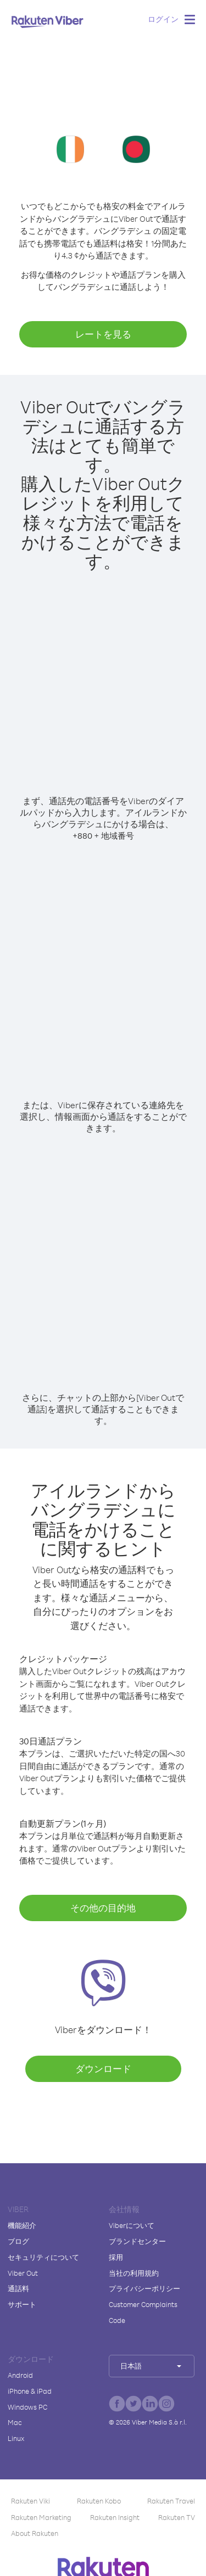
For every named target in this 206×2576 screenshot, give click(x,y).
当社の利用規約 (134, 2273)
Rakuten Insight (115, 2517)
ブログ (18, 2241)
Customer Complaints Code (143, 2312)
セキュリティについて (43, 2257)
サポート (22, 2304)
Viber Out (23, 2273)
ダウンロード (103, 2068)
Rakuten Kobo (99, 2500)
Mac (15, 2422)
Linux (16, 2438)
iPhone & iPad (30, 2391)
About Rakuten (34, 2533)
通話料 (18, 2288)
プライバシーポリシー (144, 2288)
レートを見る (103, 334)
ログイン (163, 19)
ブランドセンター (137, 2241)
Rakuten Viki (30, 2500)
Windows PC (27, 2407)
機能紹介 (22, 2225)
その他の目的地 (103, 1907)
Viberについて (131, 2225)
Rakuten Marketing (41, 2517)
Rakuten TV (176, 2517)
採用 (116, 2257)
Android (20, 2375)
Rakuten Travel (171, 2500)
